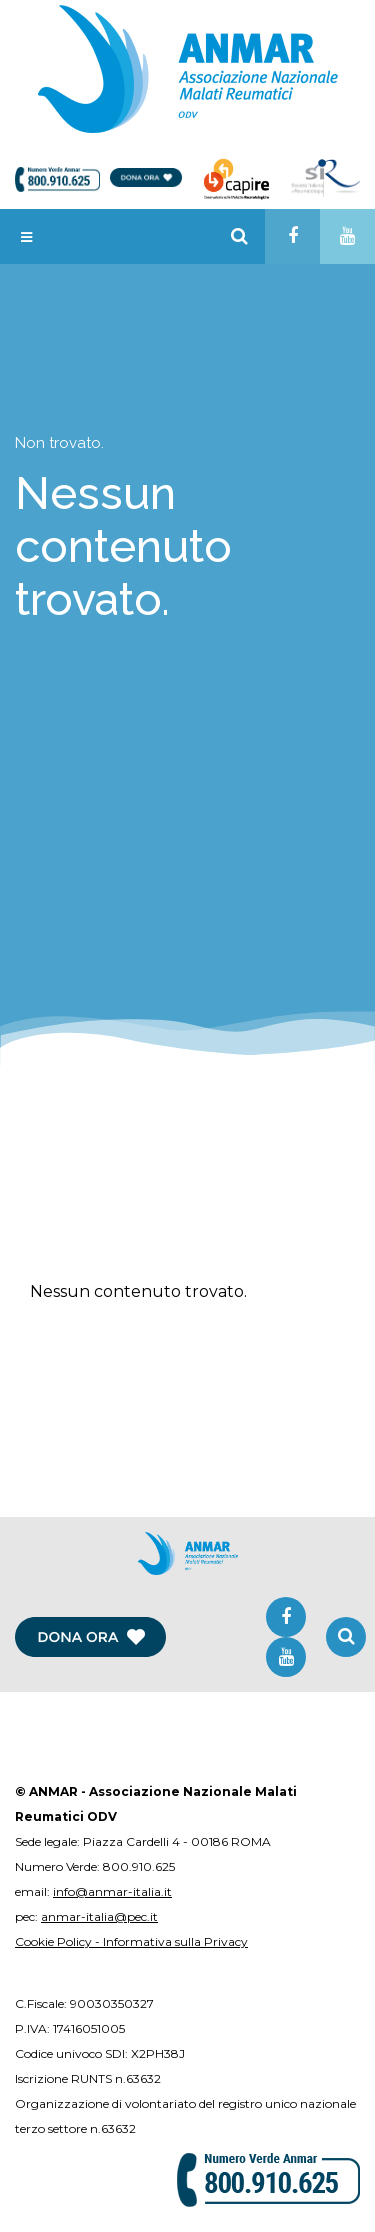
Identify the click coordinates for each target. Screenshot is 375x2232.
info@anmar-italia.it (112, 1891)
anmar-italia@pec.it (99, 1916)
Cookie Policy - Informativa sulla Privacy (131, 1941)
